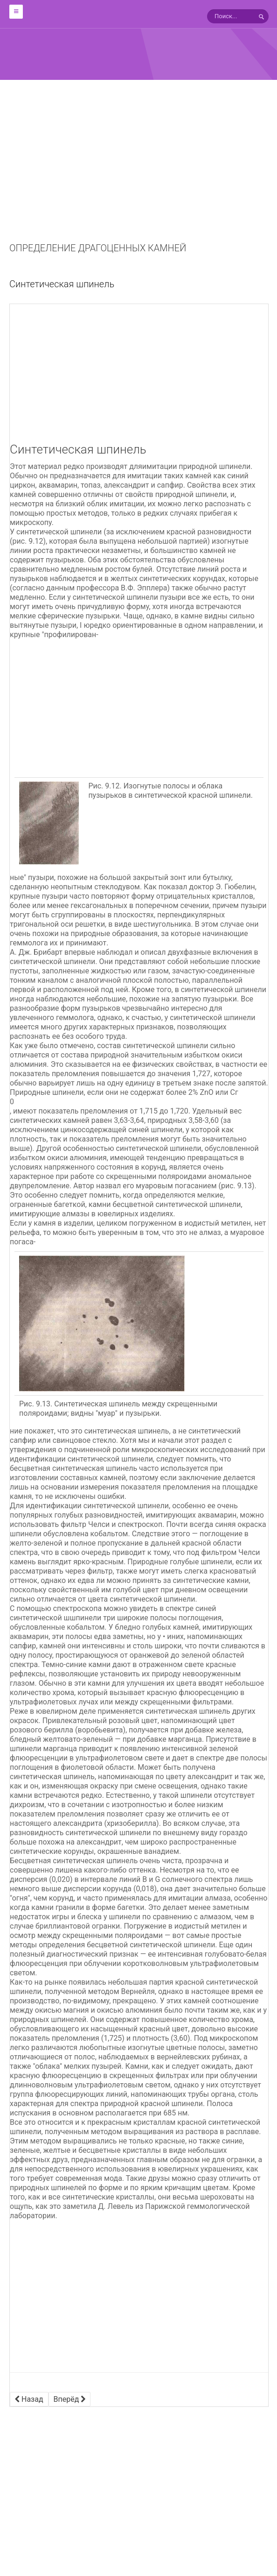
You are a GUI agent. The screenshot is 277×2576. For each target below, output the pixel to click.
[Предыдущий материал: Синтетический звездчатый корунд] (29, 2399)
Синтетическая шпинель (61, 284)
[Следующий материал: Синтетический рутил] (69, 2399)
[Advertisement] (138, 173)
